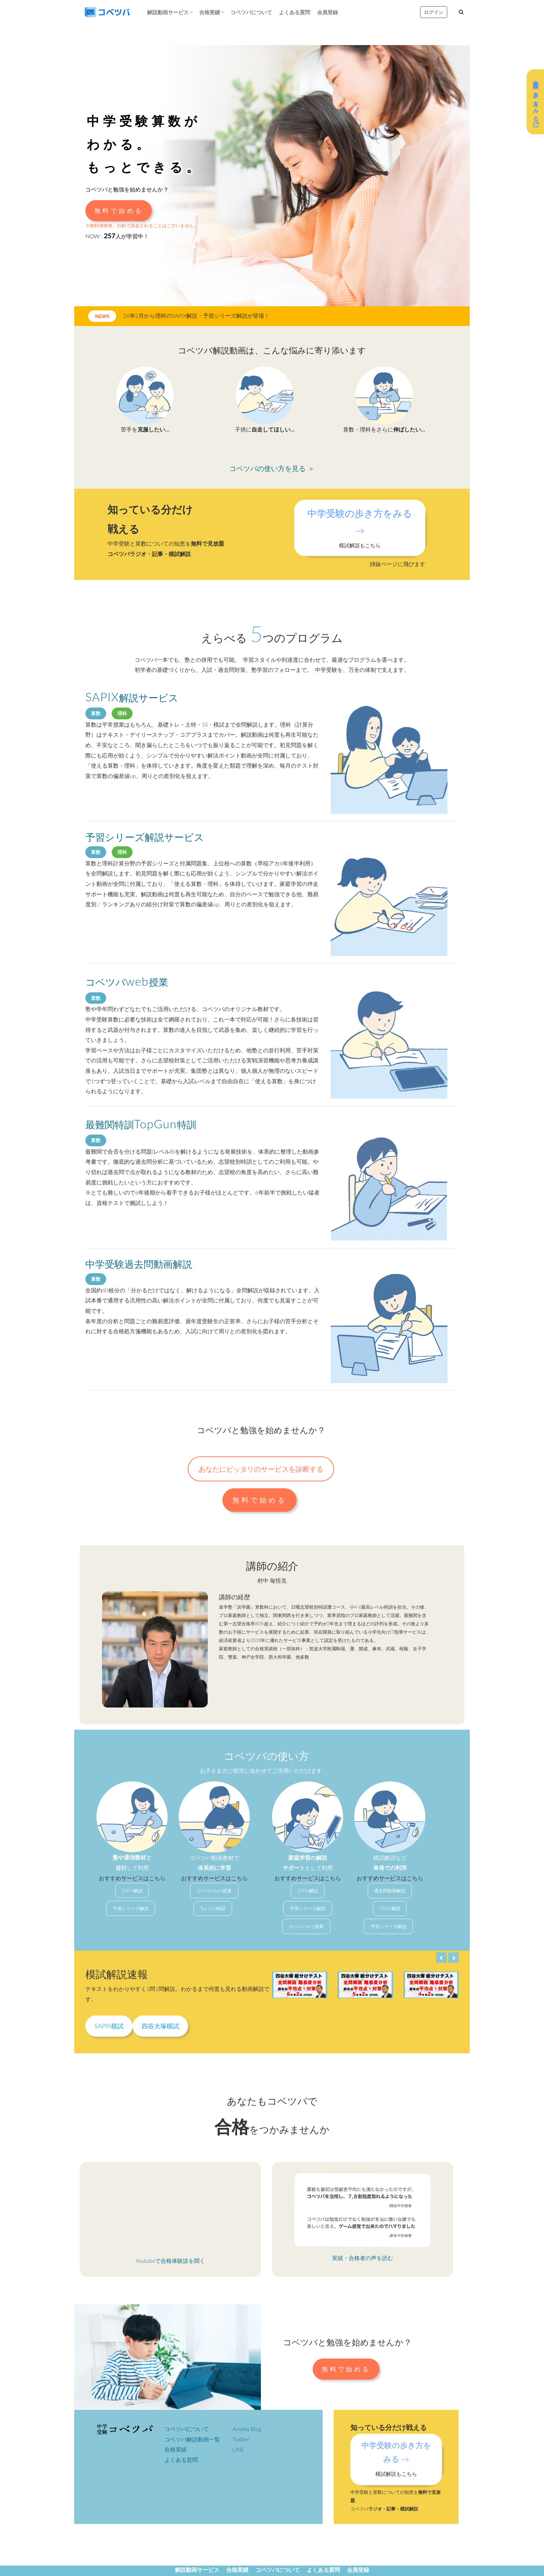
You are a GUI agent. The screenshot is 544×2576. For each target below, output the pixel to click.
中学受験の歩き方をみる (536, 102)
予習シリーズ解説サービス (144, 837)
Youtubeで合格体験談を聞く (170, 2260)
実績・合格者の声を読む (362, 2257)
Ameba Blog (246, 2428)
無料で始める (118, 210)
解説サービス (131, 697)
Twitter (240, 2439)
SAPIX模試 (109, 2026)
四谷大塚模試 (160, 2026)
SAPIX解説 (131, 1890)
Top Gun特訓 (213, 1908)
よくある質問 (294, 12)
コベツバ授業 (126, 982)
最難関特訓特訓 (140, 1124)
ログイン (433, 12)
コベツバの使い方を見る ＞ (271, 468)
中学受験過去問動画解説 (138, 1264)
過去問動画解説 (390, 1890)
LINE (238, 2449)
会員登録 (327, 12)
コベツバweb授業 (214, 1890)
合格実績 (209, 12)
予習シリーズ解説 (131, 1908)
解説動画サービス (168, 12)
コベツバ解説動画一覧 (192, 2439)
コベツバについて (251, 12)
